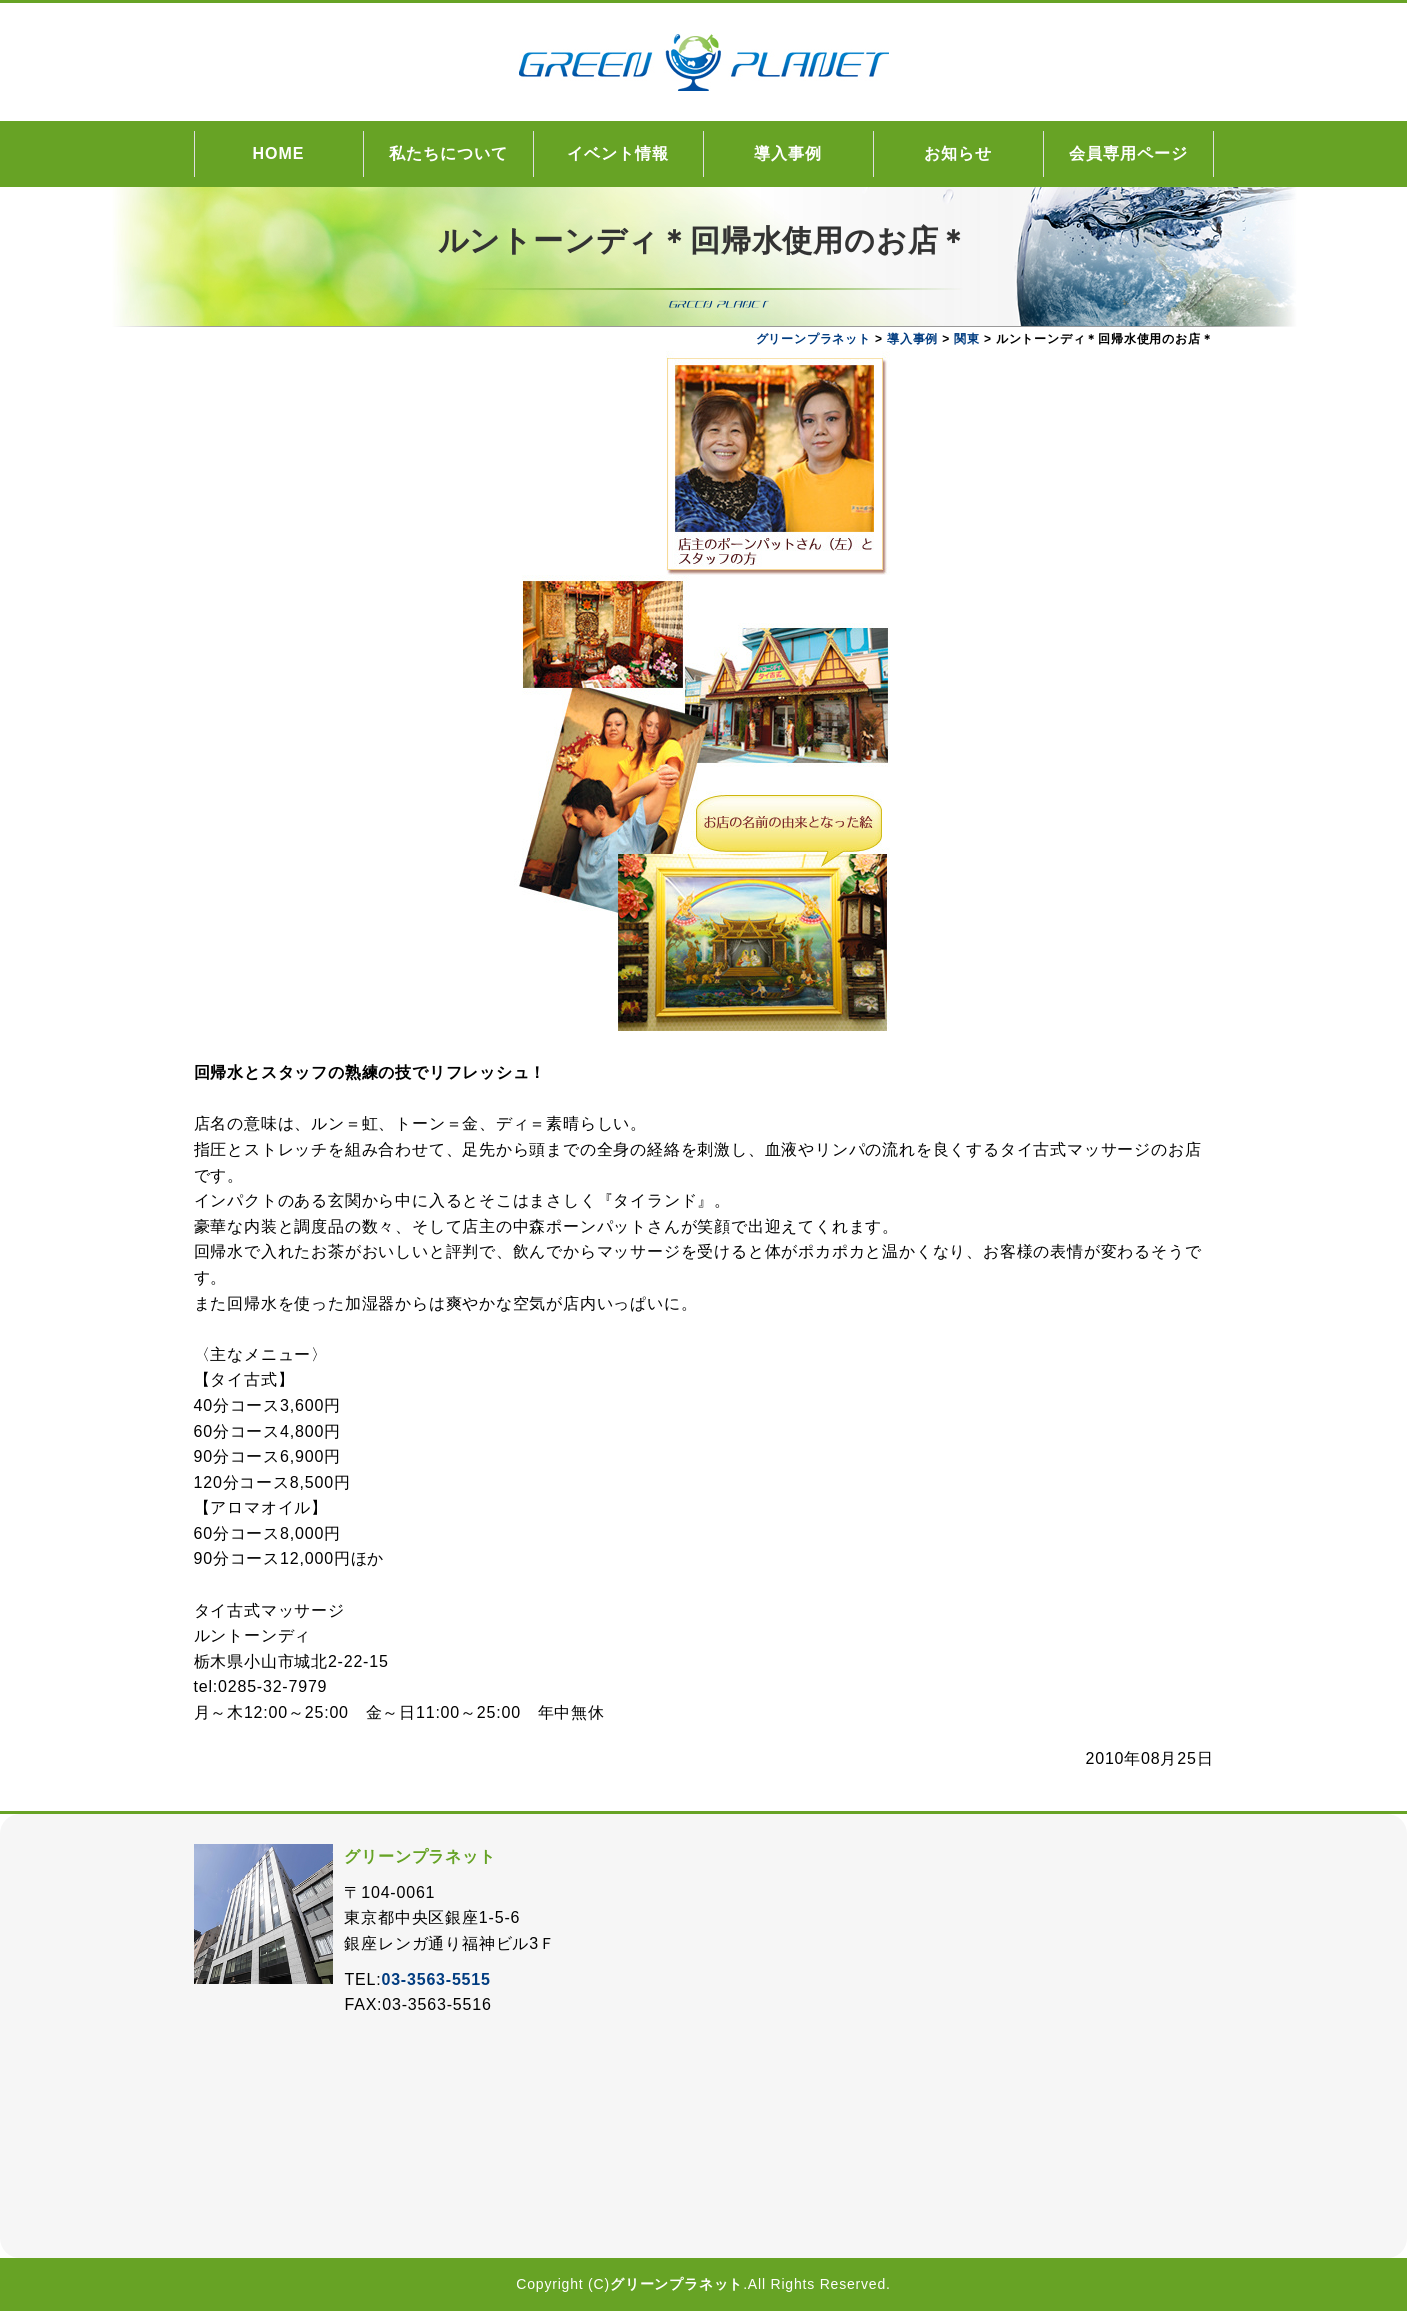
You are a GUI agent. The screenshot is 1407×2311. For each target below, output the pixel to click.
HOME (279, 153)
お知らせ (958, 153)
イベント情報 (618, 153)
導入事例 (788, 153)
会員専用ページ (1128, 153)
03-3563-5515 (435, 1979)
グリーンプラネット (676, 2284)
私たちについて (448, 153)
